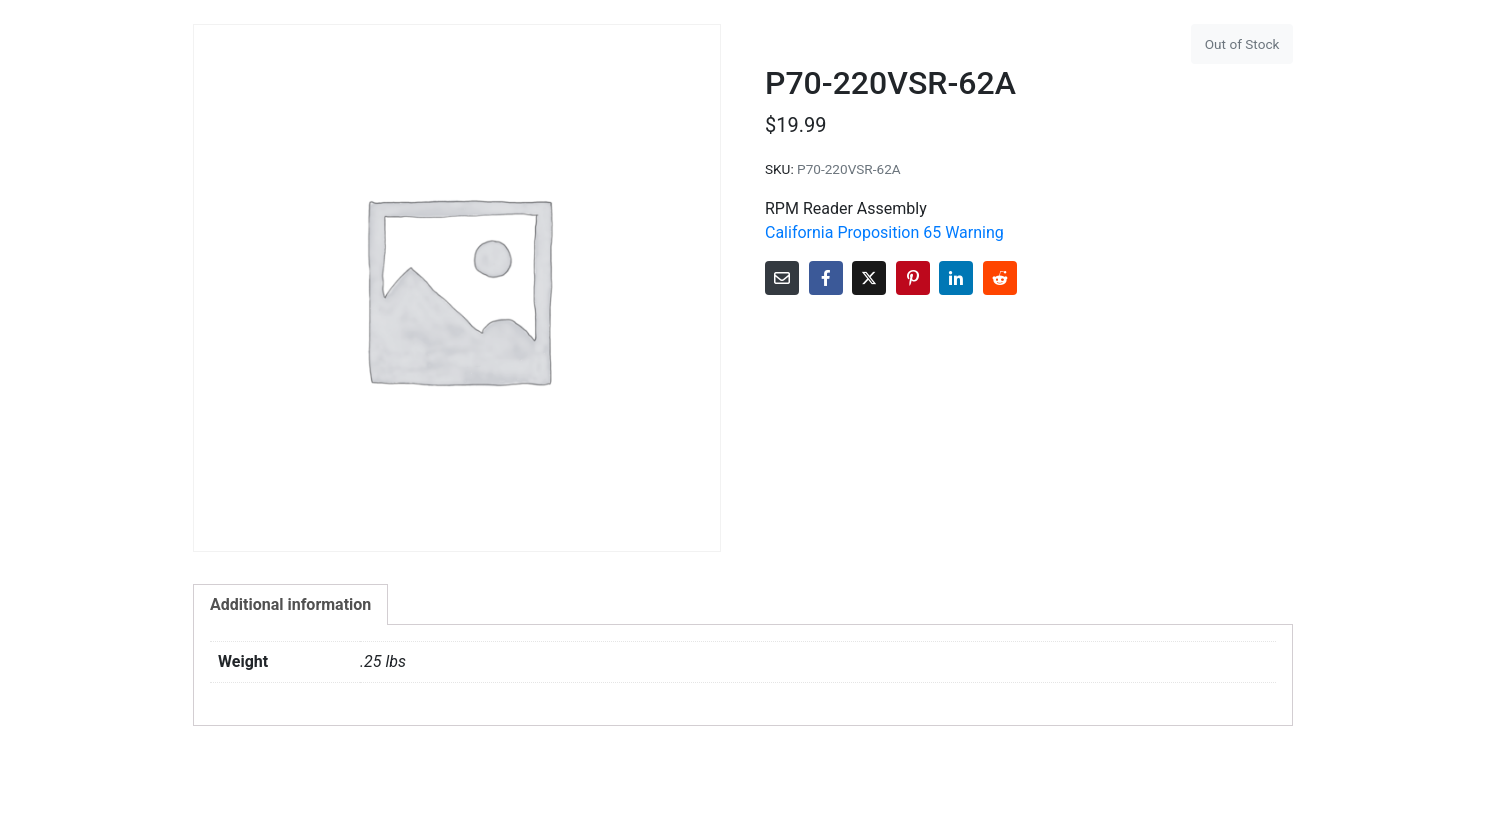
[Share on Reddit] (1000, 278)
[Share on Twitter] (869, 278)
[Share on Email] (782, 278)
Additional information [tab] (290, 604)
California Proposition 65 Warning (884, 232)
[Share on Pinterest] (913, 278)
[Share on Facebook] (826, 278)
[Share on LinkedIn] (956, 278)
